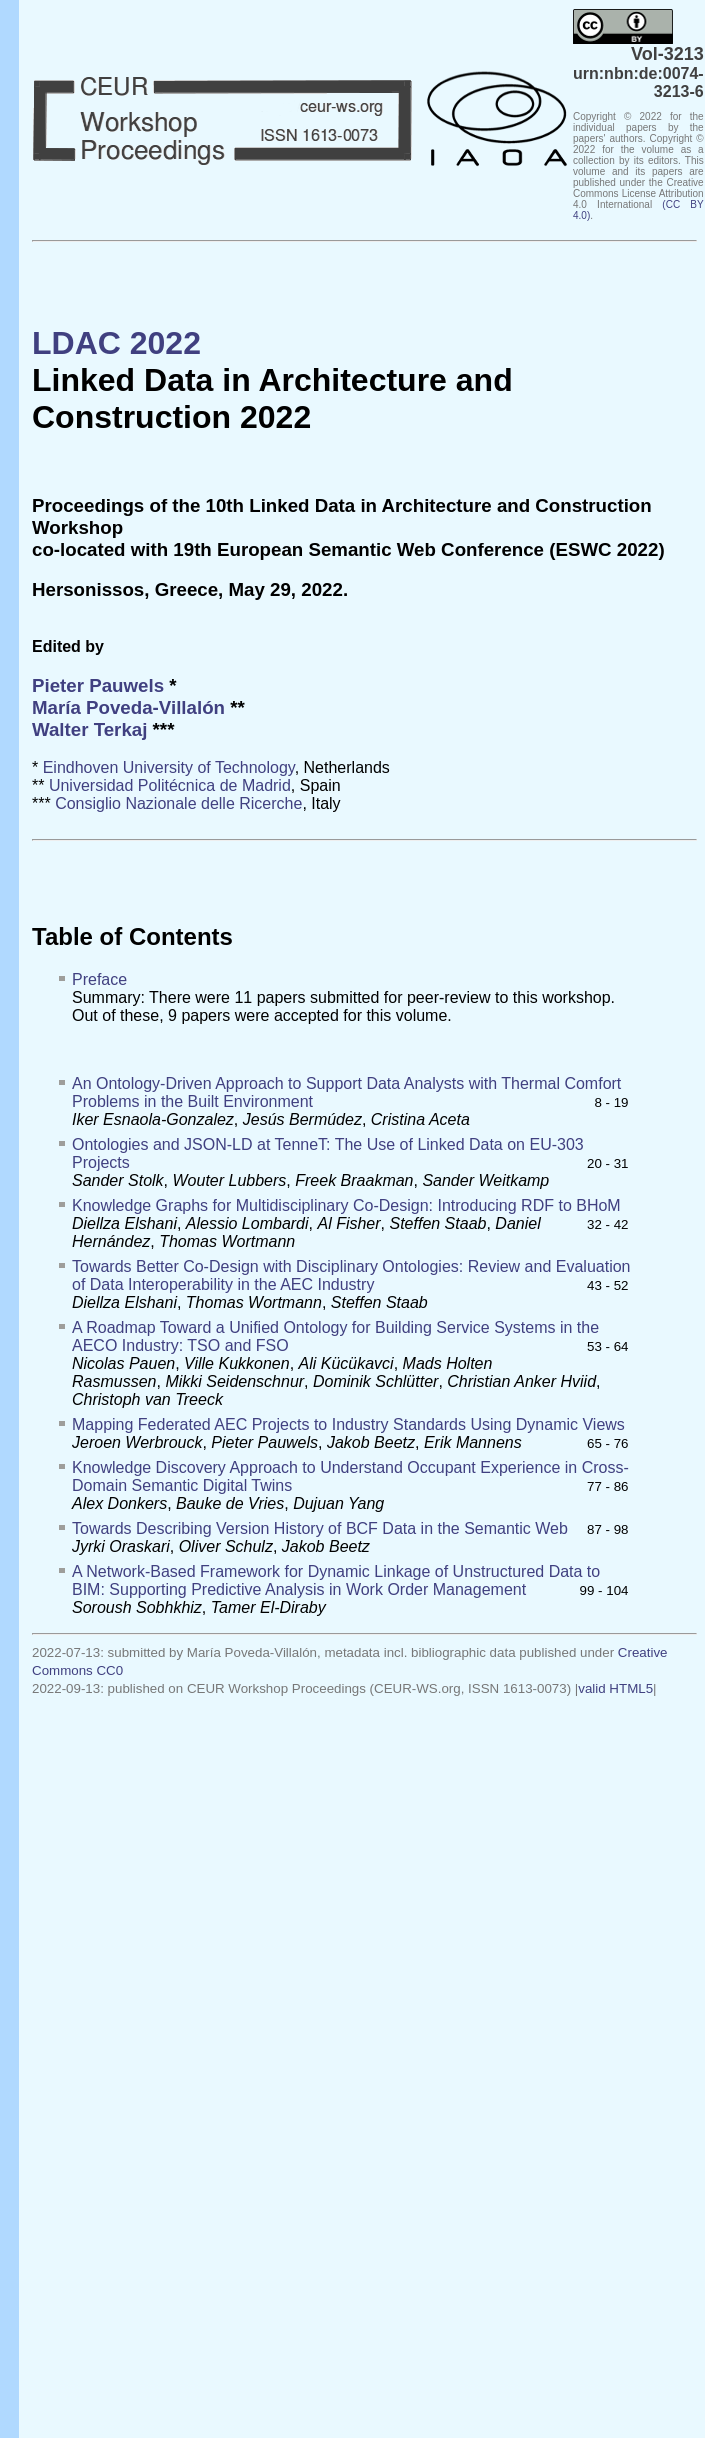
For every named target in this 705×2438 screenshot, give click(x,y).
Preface (99, 979)
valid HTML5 (615, 1688)
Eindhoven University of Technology (169, 767)
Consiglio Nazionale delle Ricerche (178, 803)
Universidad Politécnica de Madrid (170, 785)
